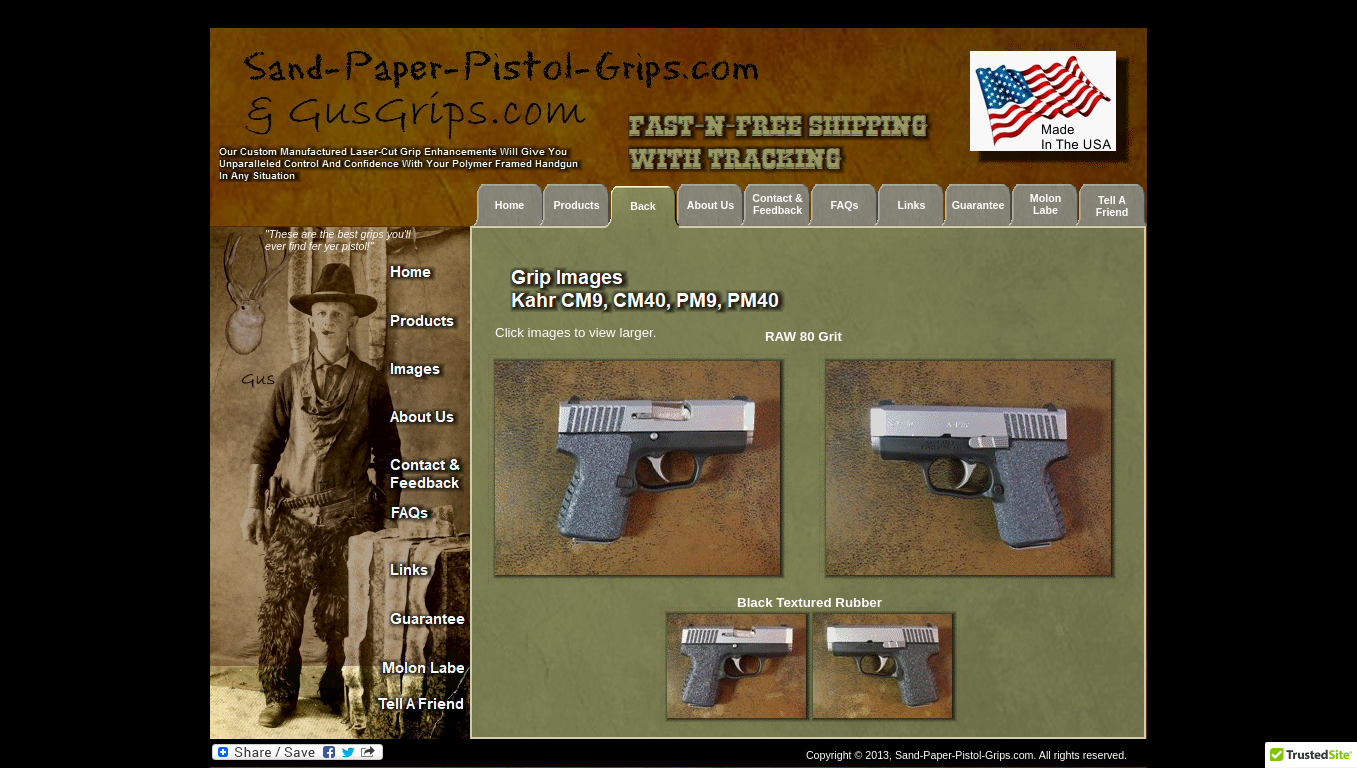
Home (510, 205)
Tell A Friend (1112, 206)
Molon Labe (1045, 204)
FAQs (845, 205)
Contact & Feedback (777, 204)
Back (642, 206)
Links (912, 205)
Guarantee (978, 205)
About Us (710, 205)
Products (576, 205)
